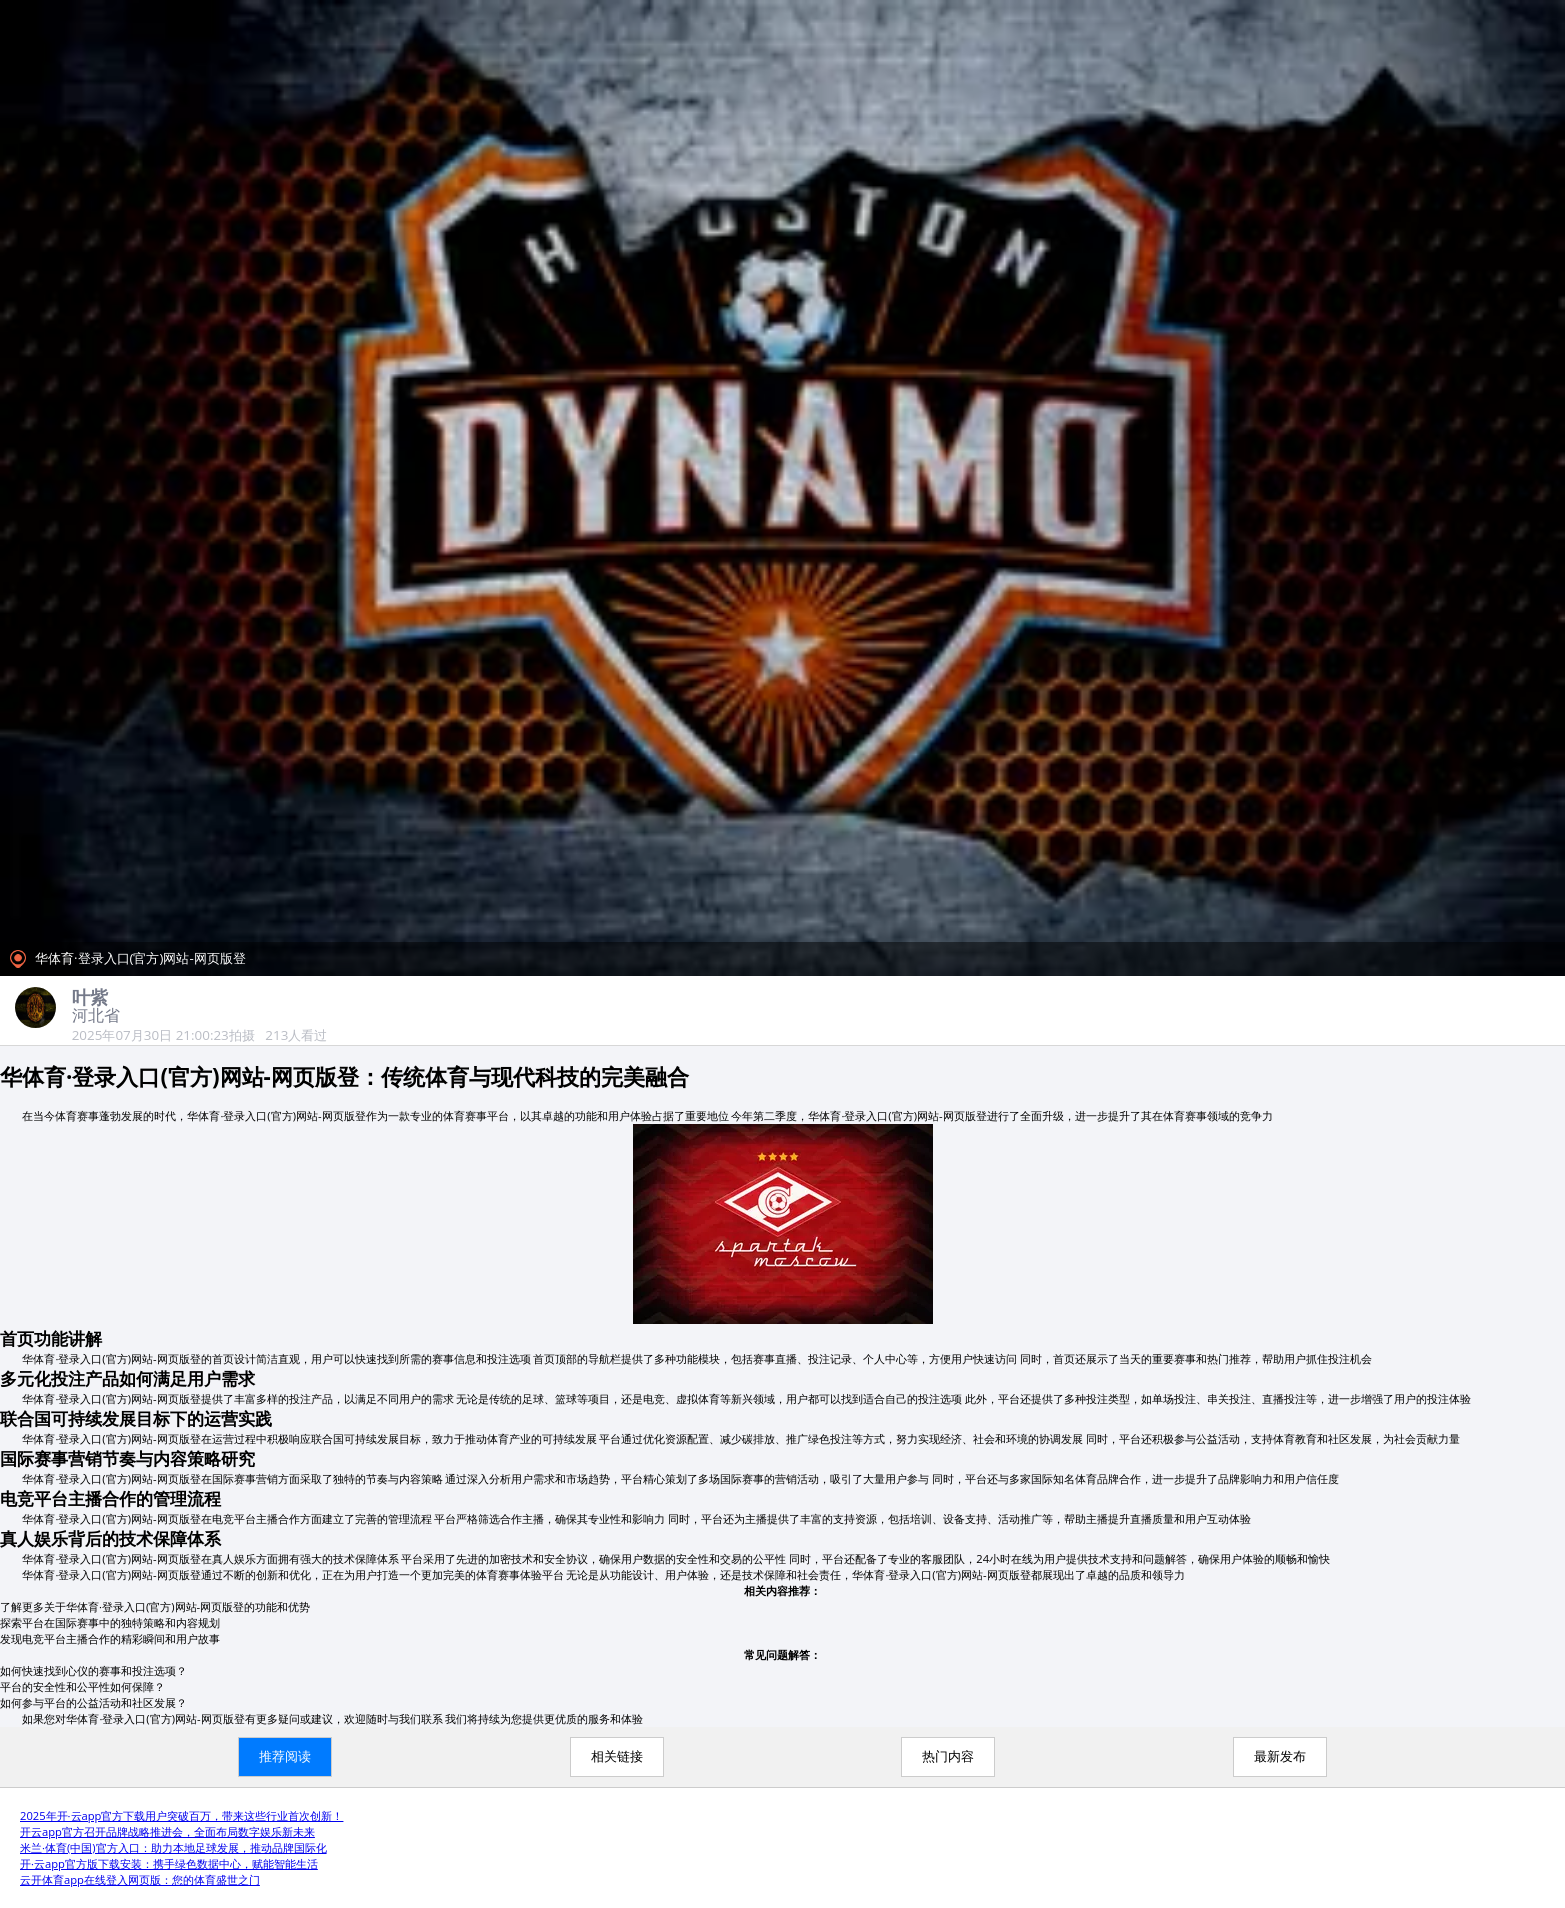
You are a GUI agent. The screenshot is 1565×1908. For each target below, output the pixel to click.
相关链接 (617, 1756)
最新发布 (1280, 1756)
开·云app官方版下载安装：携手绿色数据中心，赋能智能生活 (169, 1863)
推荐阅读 (285, 1756)
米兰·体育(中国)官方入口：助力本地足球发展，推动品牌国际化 (173, 1847)
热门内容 (948, 1756)
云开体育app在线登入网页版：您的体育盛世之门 (140, 1879)
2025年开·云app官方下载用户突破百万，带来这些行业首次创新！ (181, 1815)
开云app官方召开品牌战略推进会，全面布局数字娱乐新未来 (167, 1831)
